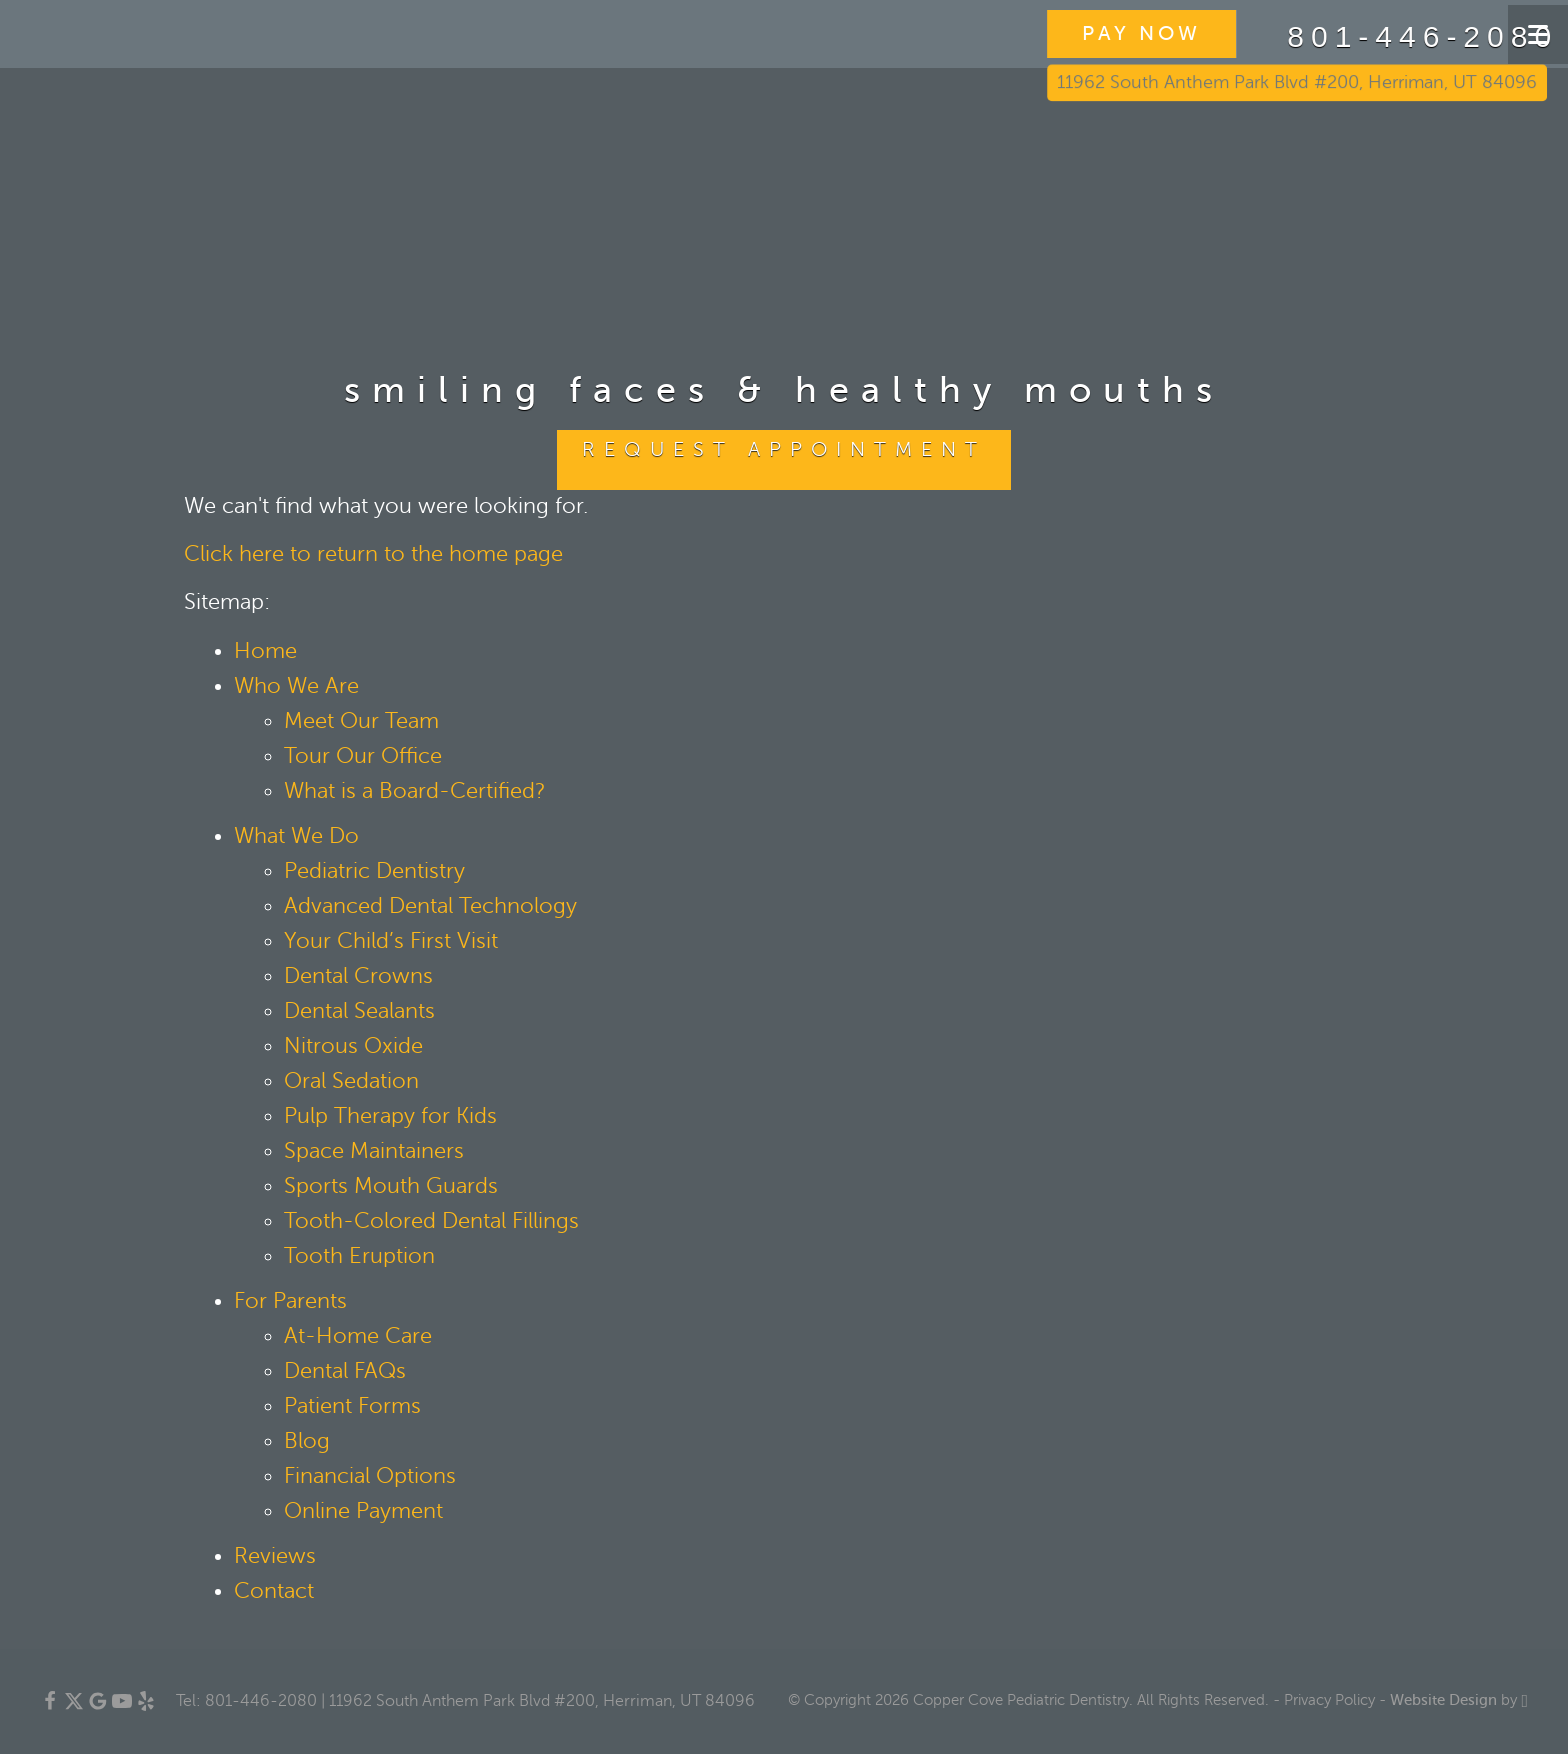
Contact (274, 1591)
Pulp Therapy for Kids (390, 1116)
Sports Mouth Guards (391, 1186)
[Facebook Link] (50, 1706)
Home (265, 651)
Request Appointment (784, 449)
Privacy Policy (1329, 1700)
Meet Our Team (361, 721)
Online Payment (363, 1511)
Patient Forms (352, 1406)
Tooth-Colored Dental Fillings (431, 1221)
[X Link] (74, 1706)
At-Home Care (358, 1336)
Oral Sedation (351, 1081)
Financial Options (370, 1476)
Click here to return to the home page (373, 554)
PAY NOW (1091, 33)
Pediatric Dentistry (374, 871)
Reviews (275, 1556)
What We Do (296, 836)
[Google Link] (98, 1706)
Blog (307, 1441)
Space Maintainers (374, 1151)
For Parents (290, 1301)
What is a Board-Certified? (415, 791)
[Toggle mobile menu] (1538, 34)
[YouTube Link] (122, 1706)
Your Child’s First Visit (391, 941)
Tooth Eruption (359, 1256)
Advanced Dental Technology (430, 906)
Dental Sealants (359, 1011)
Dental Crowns (358, 976)
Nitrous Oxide (353, 1046)
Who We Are (296, 686)
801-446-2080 (1365, 37)
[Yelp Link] (146, 1706)
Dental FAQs (345, 1371)
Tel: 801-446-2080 (246, 1701)
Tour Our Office (363, 756)
